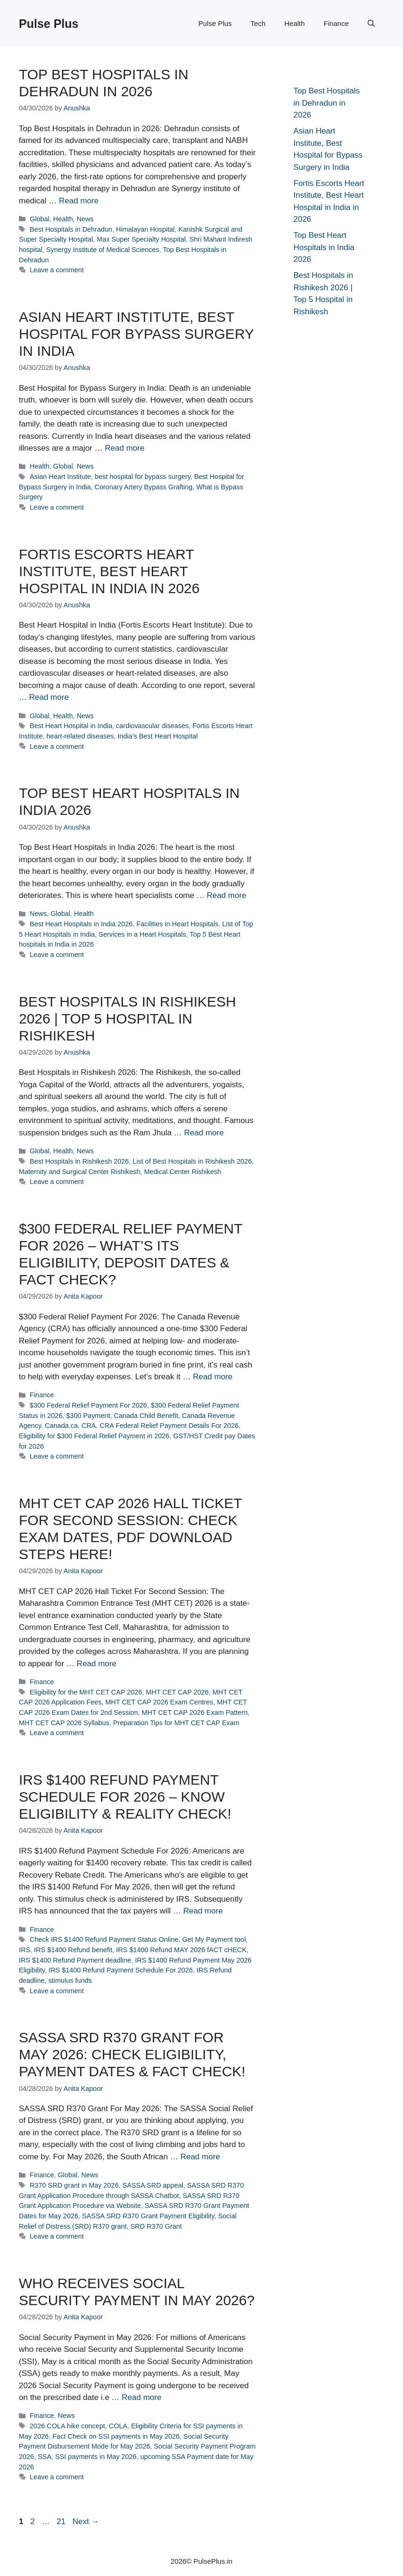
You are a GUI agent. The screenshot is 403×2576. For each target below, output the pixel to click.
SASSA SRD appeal (153, 2185)
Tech (258, 23)
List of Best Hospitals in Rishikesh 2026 (192, 1161)
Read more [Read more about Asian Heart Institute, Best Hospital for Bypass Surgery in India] (124, 448)
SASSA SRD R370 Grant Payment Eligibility (148, 2216)
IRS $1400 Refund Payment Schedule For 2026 (121, 1970)
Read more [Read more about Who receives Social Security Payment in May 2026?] (141, 2397)
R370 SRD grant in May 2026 (74, 2185)
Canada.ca (61, 1425)
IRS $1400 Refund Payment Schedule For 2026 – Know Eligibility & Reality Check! (125, 1796)
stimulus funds (70, 1980)
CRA (89, 1425)
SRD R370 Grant (156, 2226)
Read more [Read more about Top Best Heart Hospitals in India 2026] (226, 895)
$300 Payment (88, 1415)
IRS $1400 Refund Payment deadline (75, 1960)
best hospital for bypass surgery (142, 476)
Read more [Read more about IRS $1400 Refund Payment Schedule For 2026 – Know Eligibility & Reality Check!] (203, 1910)
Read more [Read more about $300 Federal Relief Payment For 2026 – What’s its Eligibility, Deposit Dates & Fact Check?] (212, 1376)
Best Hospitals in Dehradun (71, 229)
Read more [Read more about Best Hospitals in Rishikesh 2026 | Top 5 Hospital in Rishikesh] (204, 1132)
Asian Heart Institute (60, 476)
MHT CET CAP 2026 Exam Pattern (195, 1712)
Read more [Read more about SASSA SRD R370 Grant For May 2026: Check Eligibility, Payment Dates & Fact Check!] (200, 2156)
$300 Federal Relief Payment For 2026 (88, 1405)
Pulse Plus (48, 23)
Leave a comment (57, 270)
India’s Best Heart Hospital (157, 736)
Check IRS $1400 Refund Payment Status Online (104, 1939)
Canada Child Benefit (146, 1415)
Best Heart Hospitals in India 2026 (81, 924)
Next (86, 2521)
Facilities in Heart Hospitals (177, 924)
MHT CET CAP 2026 (177, 1692)
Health (294, 23)
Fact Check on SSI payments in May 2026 (116, 2436)
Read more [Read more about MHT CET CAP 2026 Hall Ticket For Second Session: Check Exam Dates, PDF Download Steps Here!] (96, 1663)
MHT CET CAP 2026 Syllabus (64, 1723)
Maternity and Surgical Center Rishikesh (79, 1171)
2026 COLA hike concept (67, 2426)
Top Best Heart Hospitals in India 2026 (324, 247)
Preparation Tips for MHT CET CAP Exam (176, 1723)
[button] (371, 23)
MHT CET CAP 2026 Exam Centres (160, 1702)
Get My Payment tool (214, 1939)
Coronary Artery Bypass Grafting (144, 487)
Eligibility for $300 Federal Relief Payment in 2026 (94, 1436)
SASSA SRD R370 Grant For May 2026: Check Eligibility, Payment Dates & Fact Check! (132, 2054)
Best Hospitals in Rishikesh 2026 (79, 1161)
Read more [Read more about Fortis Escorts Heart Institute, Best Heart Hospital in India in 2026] (49, 697)
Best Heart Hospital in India (71, 726)
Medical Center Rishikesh (183, 1171)
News (85, 219)
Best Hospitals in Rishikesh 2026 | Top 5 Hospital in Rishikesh (127, 1018)
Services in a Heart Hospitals (142, 934)
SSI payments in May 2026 (96, 2456)
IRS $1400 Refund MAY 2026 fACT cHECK (181, 1950)
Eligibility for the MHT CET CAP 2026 (86, 1692)
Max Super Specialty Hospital (141, 239)
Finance (336, 23)
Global (39, 219)
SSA (44, 2456)
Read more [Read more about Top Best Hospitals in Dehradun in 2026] (79, 200)
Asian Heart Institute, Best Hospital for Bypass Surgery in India (136, 334)
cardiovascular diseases (152, 726)
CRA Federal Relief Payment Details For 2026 (169, 1425)
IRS (24, 1950)
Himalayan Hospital (145, 229)
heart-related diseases (80, 736)
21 (62, 2521)
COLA (118, 2426)
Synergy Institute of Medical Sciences (102, 249)
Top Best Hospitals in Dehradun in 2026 (327, 102)
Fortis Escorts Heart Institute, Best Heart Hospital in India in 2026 (109, 571)
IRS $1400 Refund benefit (73, 1950)
